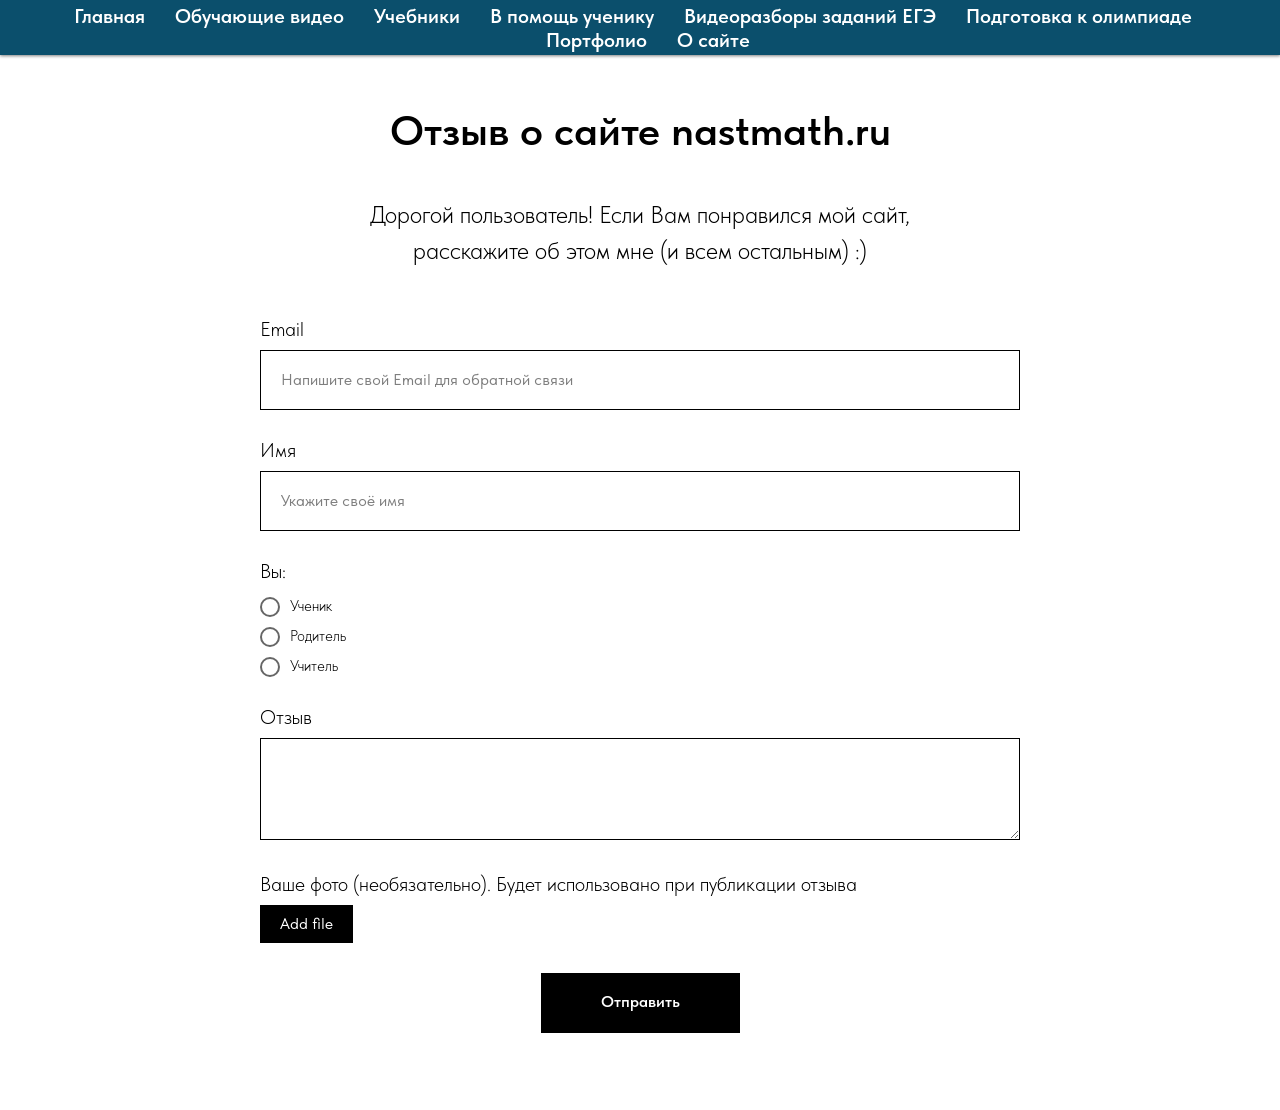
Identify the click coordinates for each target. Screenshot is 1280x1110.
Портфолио (596, 40)
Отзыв (286, 717)
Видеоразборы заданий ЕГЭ (810, 16)
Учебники (417, 16)
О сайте (713, 40)
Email (282, 329)
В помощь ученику (572, 16)
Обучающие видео (259, 16)
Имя (278, 450)
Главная (109, 16)
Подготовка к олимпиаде (1079, 16)
